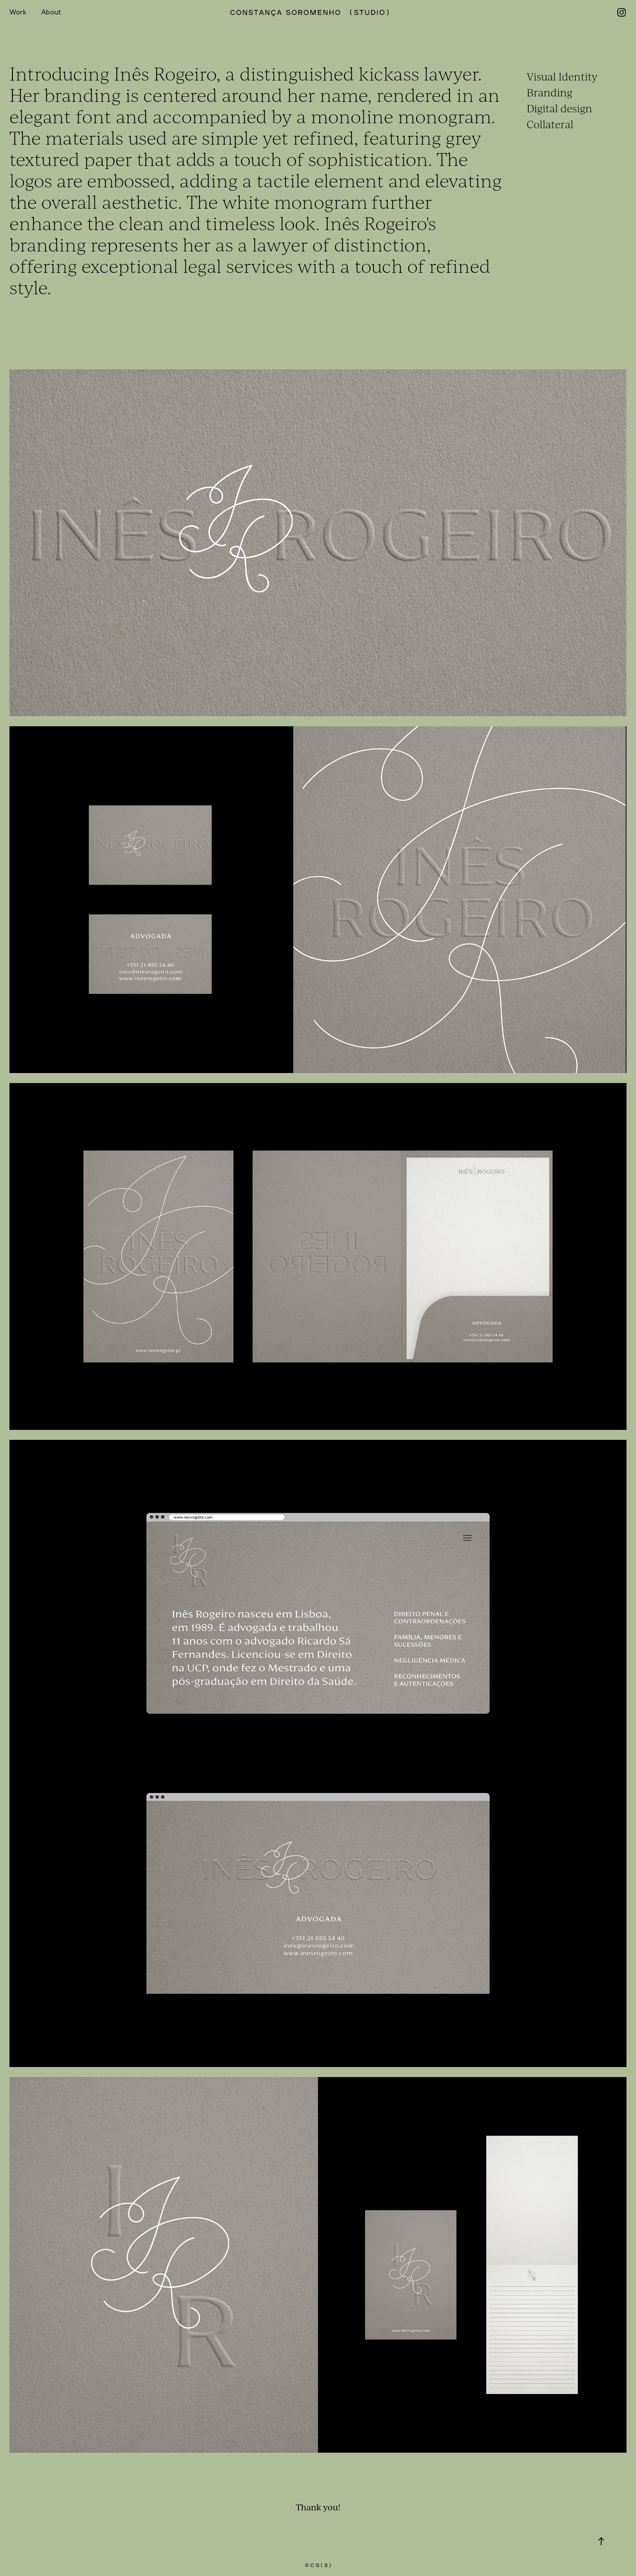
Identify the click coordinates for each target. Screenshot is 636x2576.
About (51, 12)
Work (17, 12)
